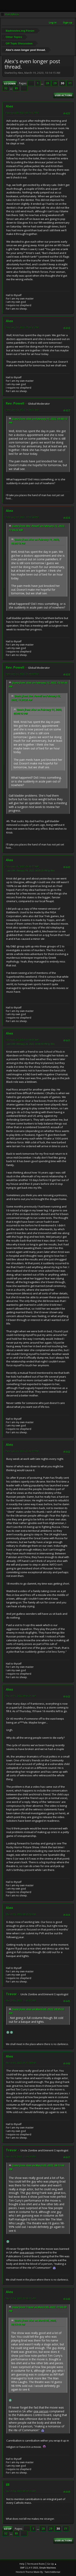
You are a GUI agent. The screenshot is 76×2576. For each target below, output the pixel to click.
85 (16, 88)
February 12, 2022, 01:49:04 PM (22, 673)
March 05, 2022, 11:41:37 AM (21, 2000)
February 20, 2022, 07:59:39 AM (22, 1039)
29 (55, 83)
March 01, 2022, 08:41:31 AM (21, 1695)
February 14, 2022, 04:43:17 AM (22, 866)
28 (47, 83)
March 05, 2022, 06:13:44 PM (21, 2062)
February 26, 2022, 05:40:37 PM (22, 1451)
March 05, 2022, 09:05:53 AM (21, 1914)
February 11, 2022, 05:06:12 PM (22, 327)
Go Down (10, 83)
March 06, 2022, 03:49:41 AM (21, 2298)
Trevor (11, 1994)
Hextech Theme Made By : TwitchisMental (38, 2571)
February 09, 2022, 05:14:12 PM (22, 112)
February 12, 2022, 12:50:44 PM (22, 517)
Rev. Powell (15, 403)
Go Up (7, 2528)
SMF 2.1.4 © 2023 (29, 2567)
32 (5, 88)
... (42, 83)
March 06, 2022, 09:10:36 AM (21, 2491)
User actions (63, 95)
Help (22, 2563)
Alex (9, 106)
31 (70, 83)
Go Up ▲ (52, 2563)
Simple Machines (47, 2567)
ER (8, 2484)
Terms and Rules (36, 2563)
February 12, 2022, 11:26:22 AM (22, 409)
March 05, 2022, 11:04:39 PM (21, 2156)
